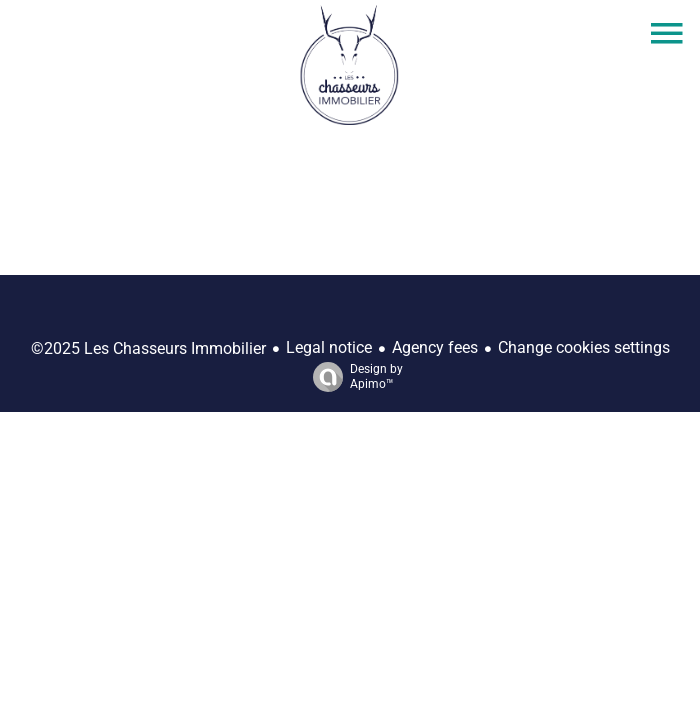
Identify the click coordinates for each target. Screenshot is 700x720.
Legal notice (329, 347)
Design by (353, 377)
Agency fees (435, 347)
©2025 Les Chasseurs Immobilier (148, 348)
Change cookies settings (584, 347)
